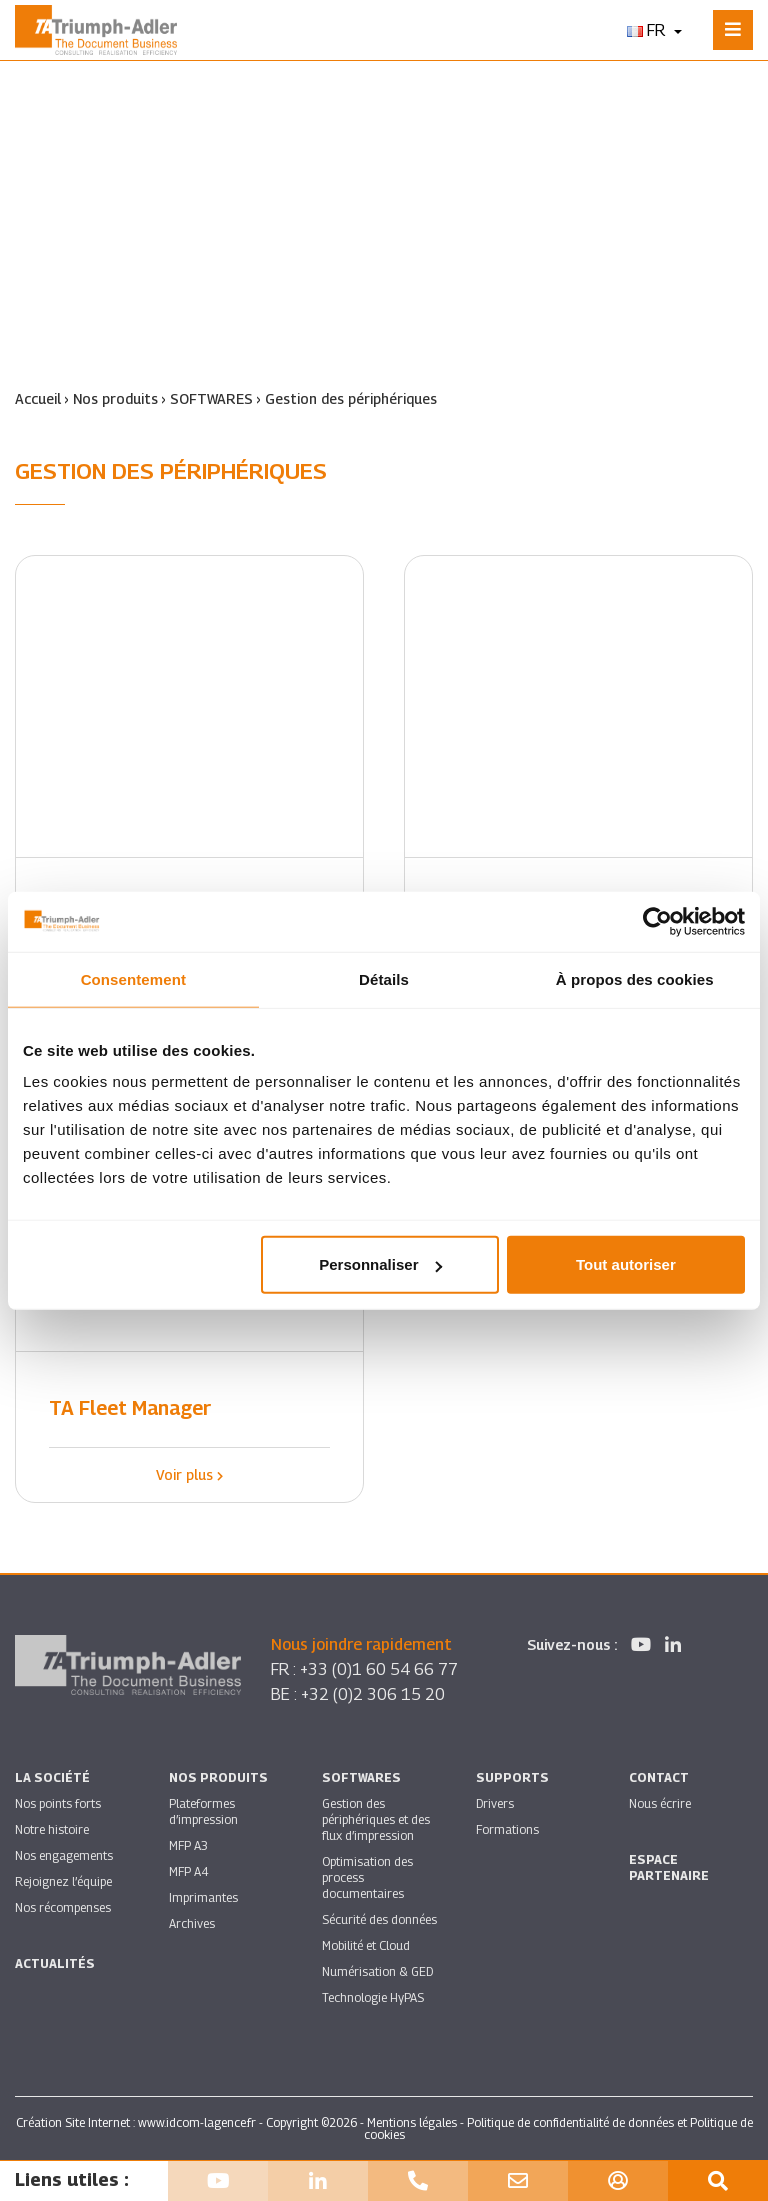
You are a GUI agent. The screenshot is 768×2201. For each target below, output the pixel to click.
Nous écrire (660, 1803)
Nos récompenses (63, 1907)
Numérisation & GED (377, 1971)
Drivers (495, 1803)
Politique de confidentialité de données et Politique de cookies (558, 2128)
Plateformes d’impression (203, 1811)
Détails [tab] (384, 978)
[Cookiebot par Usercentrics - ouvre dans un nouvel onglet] (657, 921)
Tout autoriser (626, 1264)
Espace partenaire (669, 1867)
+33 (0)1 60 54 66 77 (379, 1669)
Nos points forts (58, 1803)
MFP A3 (188, 1845)
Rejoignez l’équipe (63, 1881)
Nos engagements (64, 1855)
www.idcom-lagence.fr (197, 2122)
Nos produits (115, 398)
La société (52, 1777)
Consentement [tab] (133, 978)
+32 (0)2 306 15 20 (373, 1694)
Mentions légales (412, 2122)
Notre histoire (52, 1829)
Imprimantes (203, 1897)
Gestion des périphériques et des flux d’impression (376, 1819)
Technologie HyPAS (373, 1997)
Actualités (55, 1963)
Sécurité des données (379, 1919)
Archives (192, 1923)
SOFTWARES (211, 398)
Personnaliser (380, 1264)
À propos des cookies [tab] (635, 978)
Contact (659, 1777)
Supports (512, 1777)
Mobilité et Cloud (366, 1945)
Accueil (38, 398)
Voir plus (189, 1474)
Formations (507, 1829)
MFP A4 (188, 1871)
